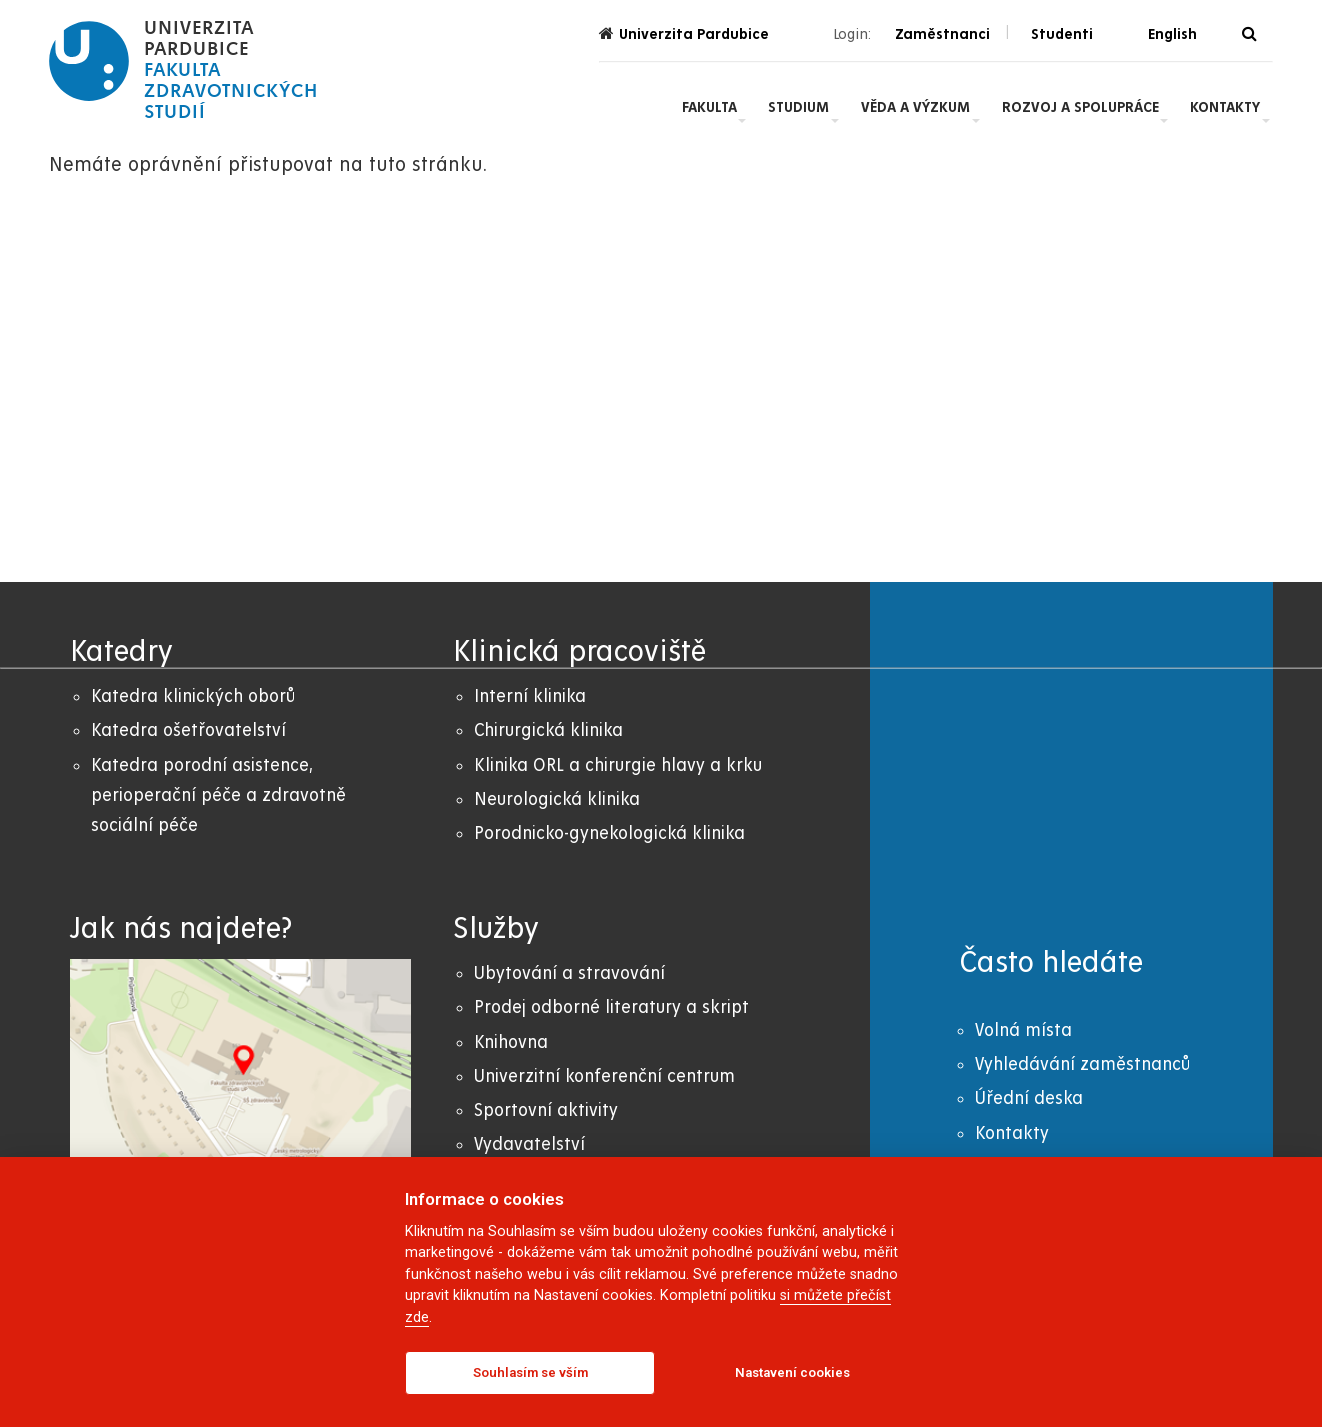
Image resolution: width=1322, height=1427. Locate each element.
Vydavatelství (529, 1144)
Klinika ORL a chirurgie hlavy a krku (618, 765)
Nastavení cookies (792, 1372)
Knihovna (511, 1042)
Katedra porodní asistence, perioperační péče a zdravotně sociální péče (218, 795)
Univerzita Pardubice (684, 33)
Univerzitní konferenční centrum (604, 1076)
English (1172, 34)
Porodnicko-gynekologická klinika (609, 833)
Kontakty (1225, 107)
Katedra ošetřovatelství (188, 730)
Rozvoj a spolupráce (1080, 107)
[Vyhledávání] (1249, 34)
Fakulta (709, 107)
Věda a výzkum (915, 107)
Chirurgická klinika (548, 730)
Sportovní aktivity (546, 1110)
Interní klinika (530, 696)
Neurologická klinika (557, 799)
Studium (798, 107)
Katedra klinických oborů (193, 696)
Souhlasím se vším (530, 1372)
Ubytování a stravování (569, 973)
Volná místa (1023, 1030)
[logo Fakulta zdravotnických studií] (183, 70)
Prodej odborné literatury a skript (611, 1007)
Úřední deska (1029, 1098)
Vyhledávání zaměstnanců (1082, 1064)
